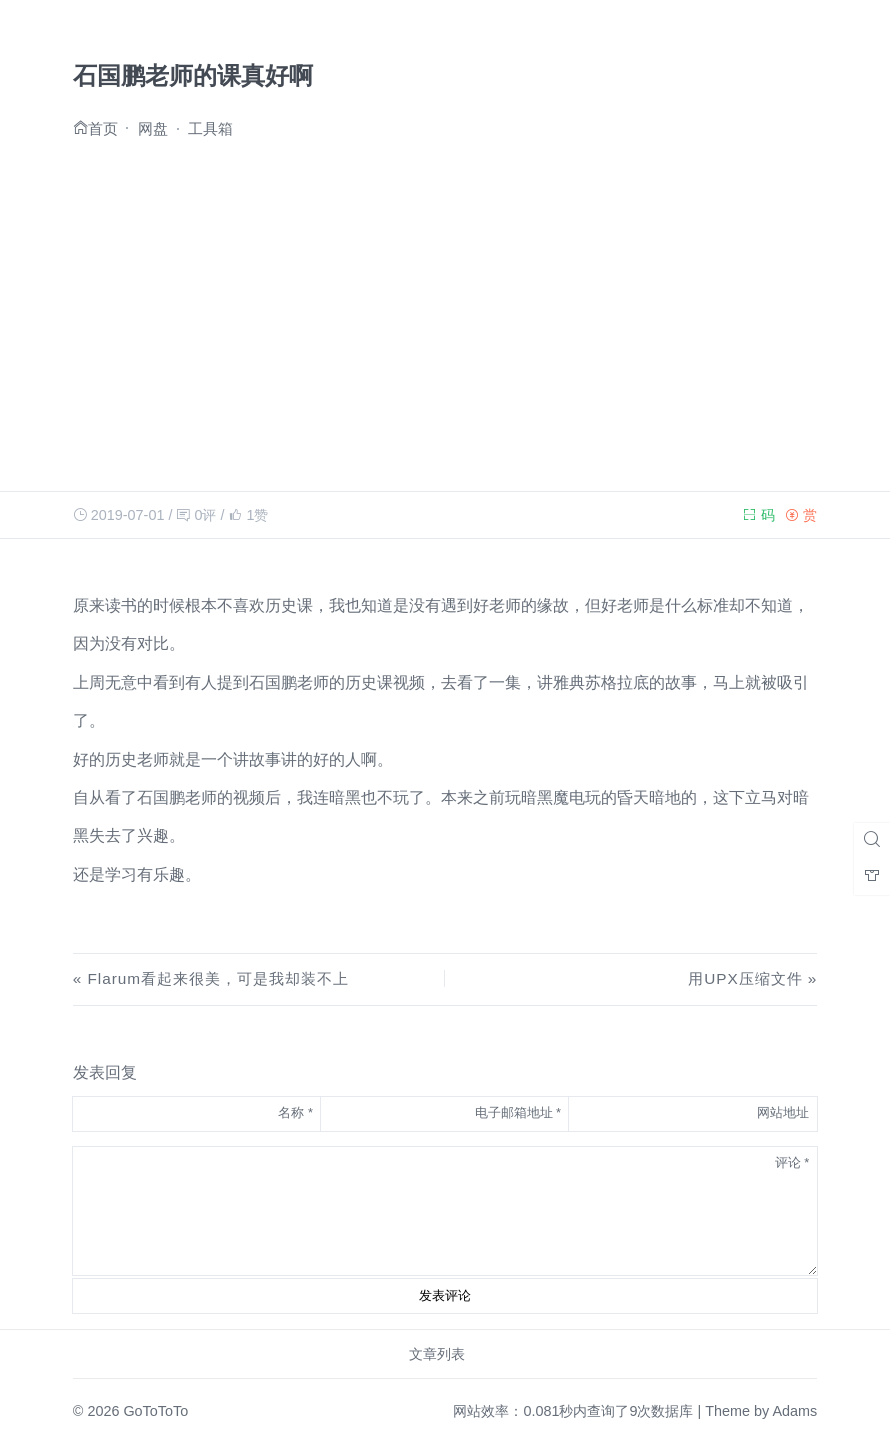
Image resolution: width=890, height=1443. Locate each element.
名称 (295, 1112)
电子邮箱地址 (518, 1112)
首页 (103, 127)
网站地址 (783, 1112)
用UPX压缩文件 (745, 978)
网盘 (153, 128)
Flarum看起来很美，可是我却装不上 (218, 978)
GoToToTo (155, 1411)
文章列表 (437, 1354)
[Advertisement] (445, 309)
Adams (794, 1411)
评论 (792, 1162)
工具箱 (210, 128)
